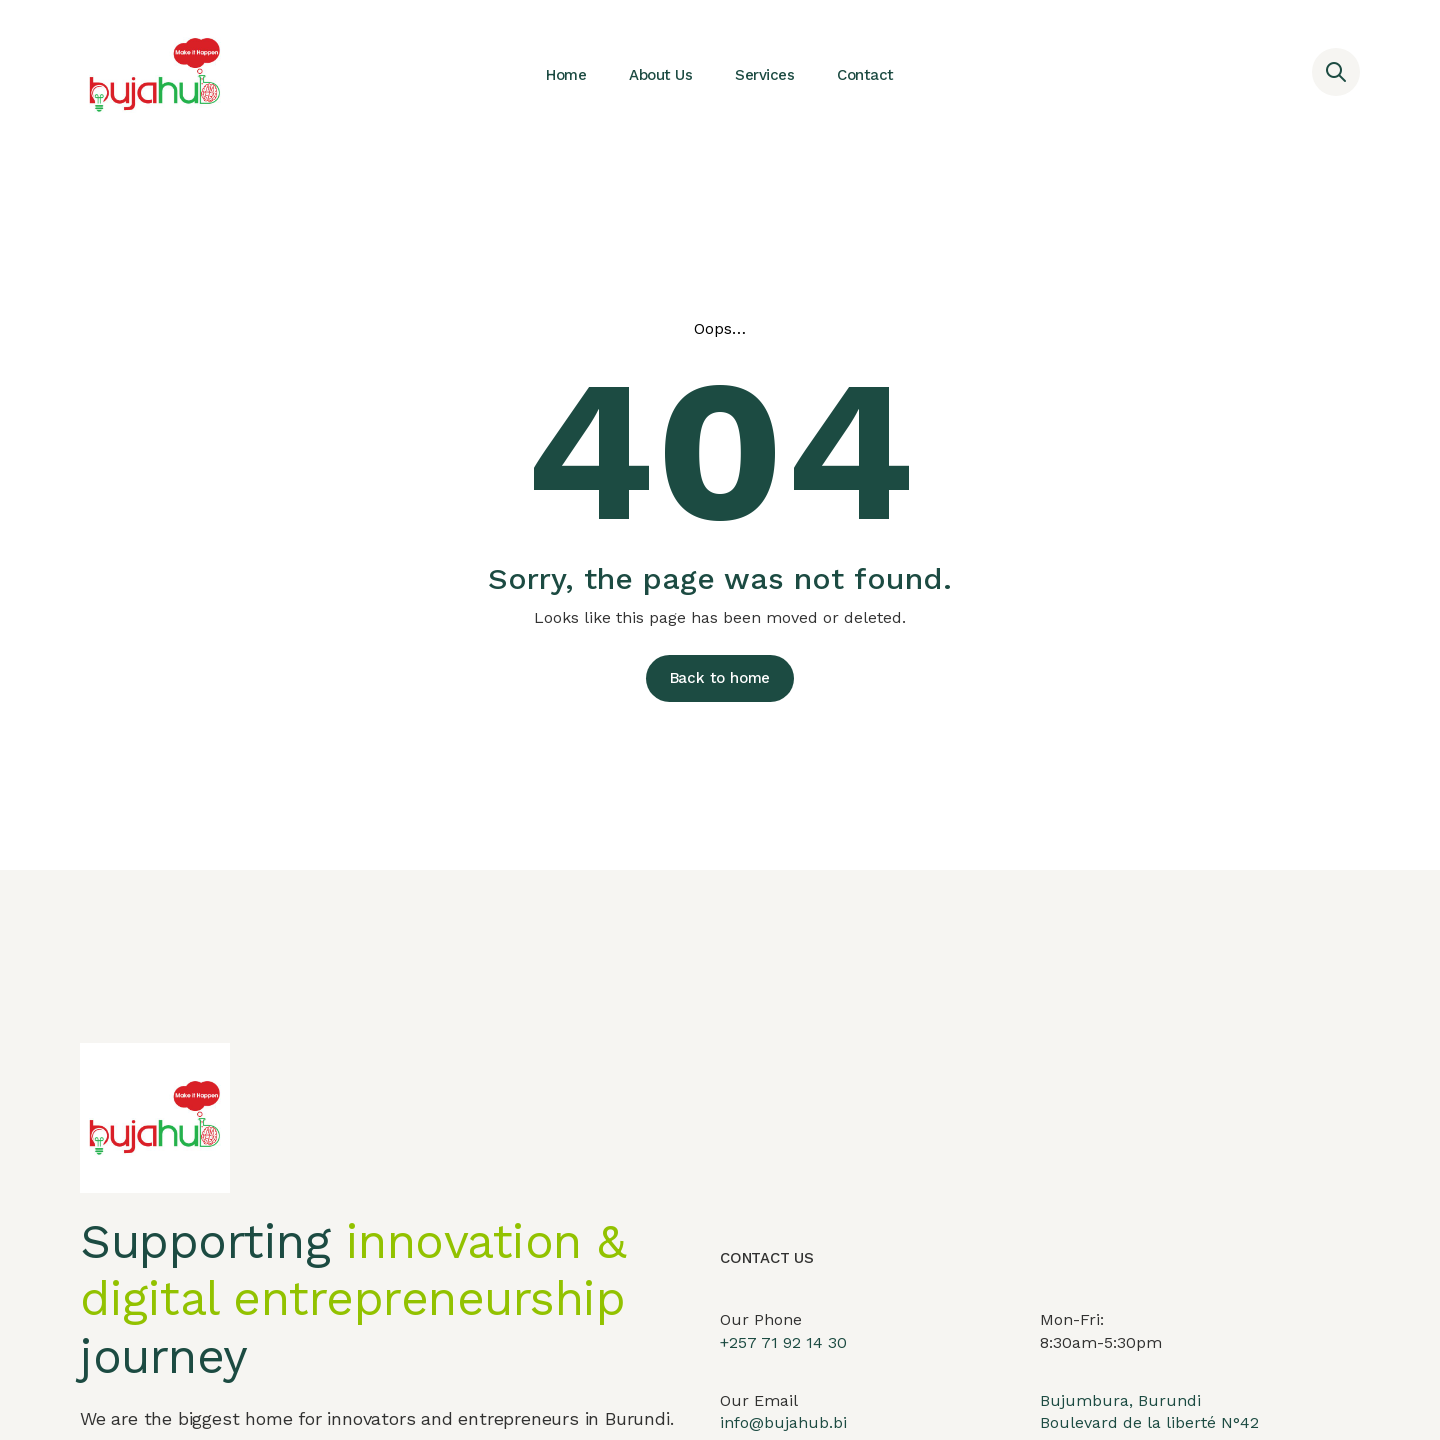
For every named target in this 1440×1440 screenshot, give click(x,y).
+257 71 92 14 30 (783, 1361)
